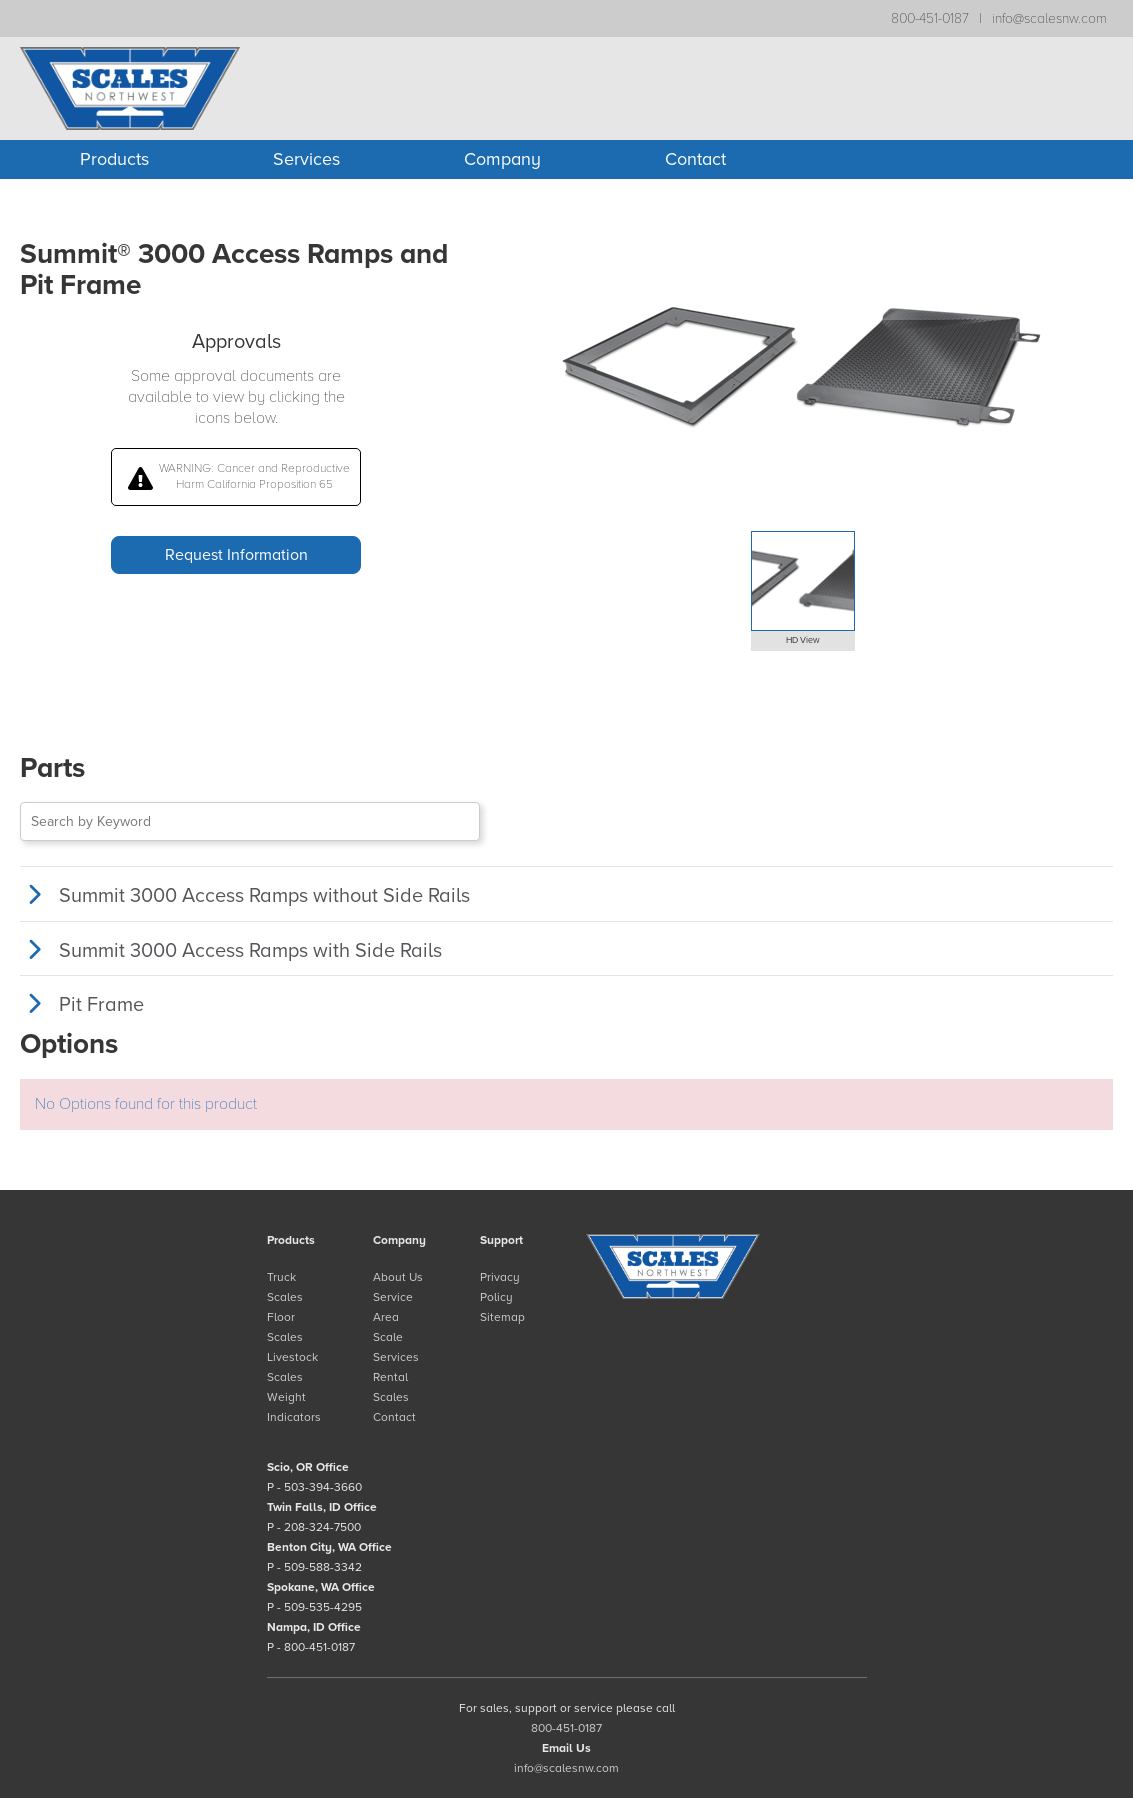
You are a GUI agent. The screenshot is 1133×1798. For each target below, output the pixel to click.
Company (502, 159)
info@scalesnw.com (1049, 18)
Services (306, 159)
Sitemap (502, 1317)
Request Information (236, 555)
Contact (695, 159)
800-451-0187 (930, 18)
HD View (803, 640)
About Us (398, 1277)
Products (114, 159)
